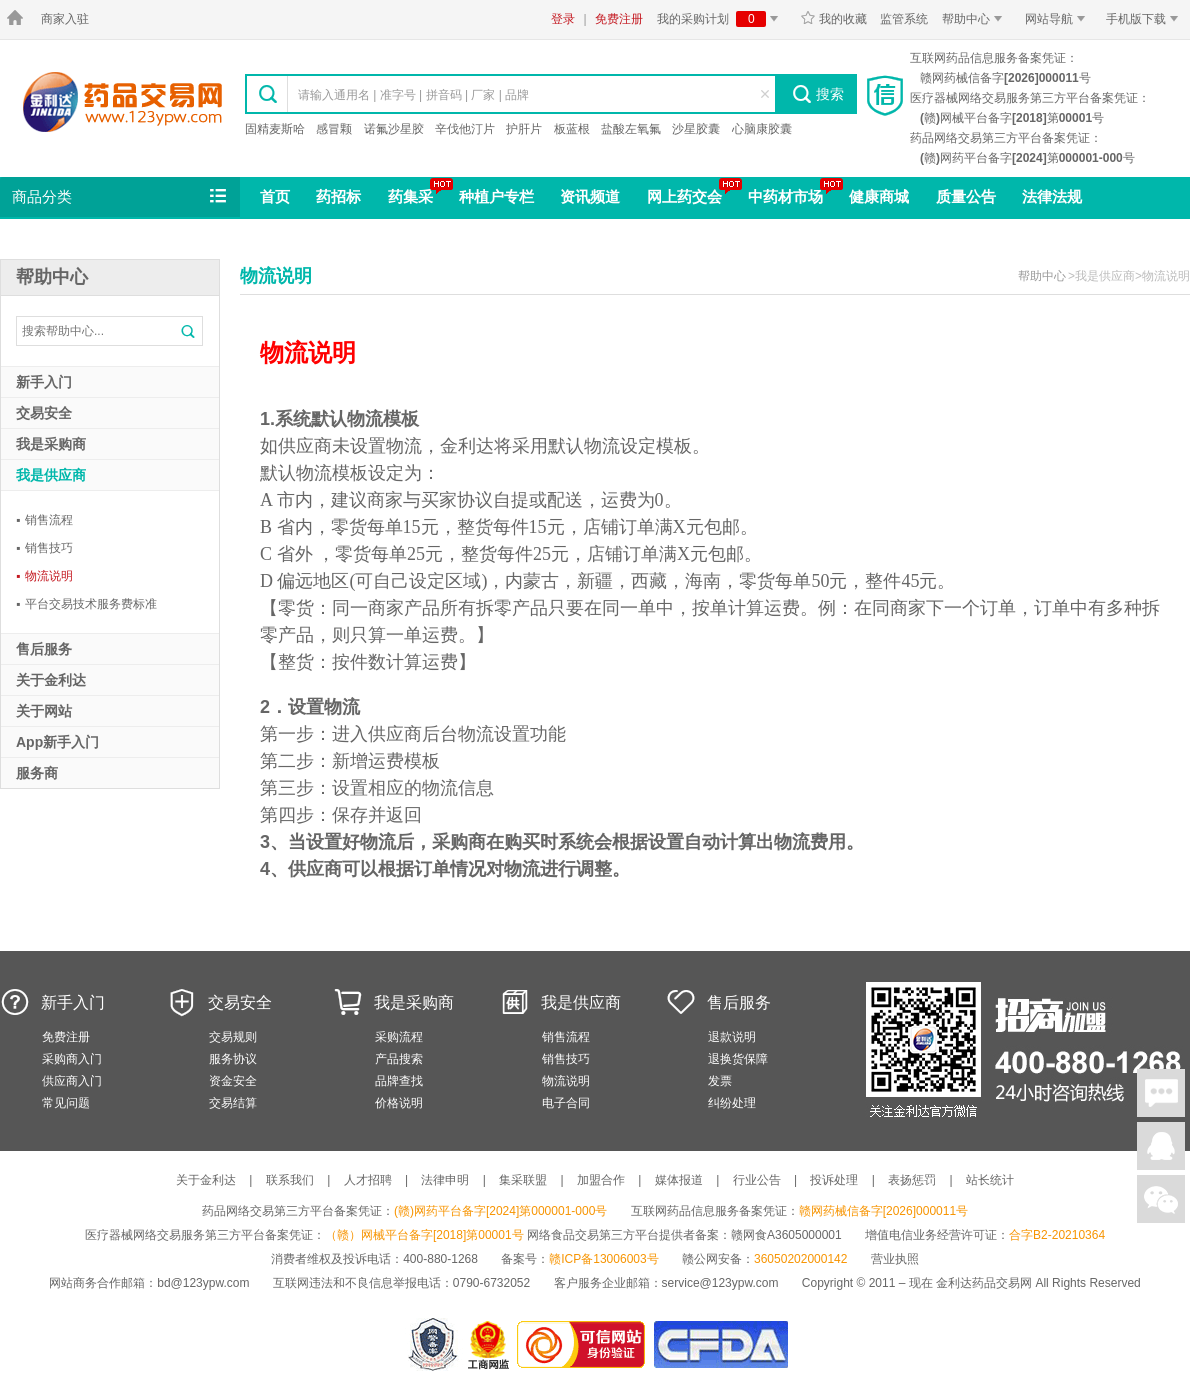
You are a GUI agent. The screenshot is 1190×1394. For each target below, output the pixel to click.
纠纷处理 (732, 1103)
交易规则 (233, 1037)
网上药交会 (684, 196)
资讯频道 (590, 196)
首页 (275, 196)
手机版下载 (1145, 19)
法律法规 (1052, 196)
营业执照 (895, 1259)
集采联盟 (523, 1180)
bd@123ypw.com (203, 1283)
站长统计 (990, 1180)
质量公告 (966, 196)
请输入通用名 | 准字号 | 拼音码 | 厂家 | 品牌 (413, 95)
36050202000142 (800, 1259)
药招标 (338, 196)
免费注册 (619, 19)
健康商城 (879, 196)
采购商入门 (72, 1059)
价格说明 (399, 1103)
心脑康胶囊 (762, 129)
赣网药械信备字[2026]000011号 (883, 1211)
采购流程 (399, 1037)
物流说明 (44, 576)
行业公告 (757, 1180)
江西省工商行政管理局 (489, 1344)
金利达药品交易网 (122, 101)
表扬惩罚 (912, 1180)
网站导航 (1058, 19)
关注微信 (1161, 1199)
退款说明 (732, 1037)
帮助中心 (975, 19)
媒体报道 (679, 1180)
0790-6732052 (493, 1283)
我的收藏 (833, 19)
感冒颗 (334, 129)
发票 (720, 1081)
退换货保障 (738, 1059)
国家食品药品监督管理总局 (720, 1344)
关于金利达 (206, 1180)
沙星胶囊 (696, 129)
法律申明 (445, 1180)
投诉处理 (834, 1180)
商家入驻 (65, 19)
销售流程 (44, 520)
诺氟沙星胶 (394, 129)
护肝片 (524, 129)
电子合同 (566, 1103)
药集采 (410, 196)
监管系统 (904, 19)
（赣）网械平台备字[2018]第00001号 (424, 1235)
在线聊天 (1161, 1093)
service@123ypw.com (720, 1283)
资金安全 (233, 1081)
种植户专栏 (496, 196)
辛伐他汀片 (465, 129)
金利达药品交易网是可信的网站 (584, 1344)
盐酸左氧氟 (631, 129)
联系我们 (290, 1180)
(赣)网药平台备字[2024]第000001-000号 (500, 1211)
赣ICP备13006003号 (603, 1259)
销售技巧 (44, 548)
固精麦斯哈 (275, 129)
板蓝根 (572, 129)
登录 (563, 19)
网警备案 (433, 1344)
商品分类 (121, 197)
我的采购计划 (721, 19)
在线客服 (1161, 1146)
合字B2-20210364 (1057, 1235)
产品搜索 (399, 1059)
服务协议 (233, 1059)
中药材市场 (785, 196)
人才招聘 (368, 1180)
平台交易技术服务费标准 (86, 604)
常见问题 (66, 1103)
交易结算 (233, 1103)
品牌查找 (399, 1081)
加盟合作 (601, 1180)
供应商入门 (72, 1081)
